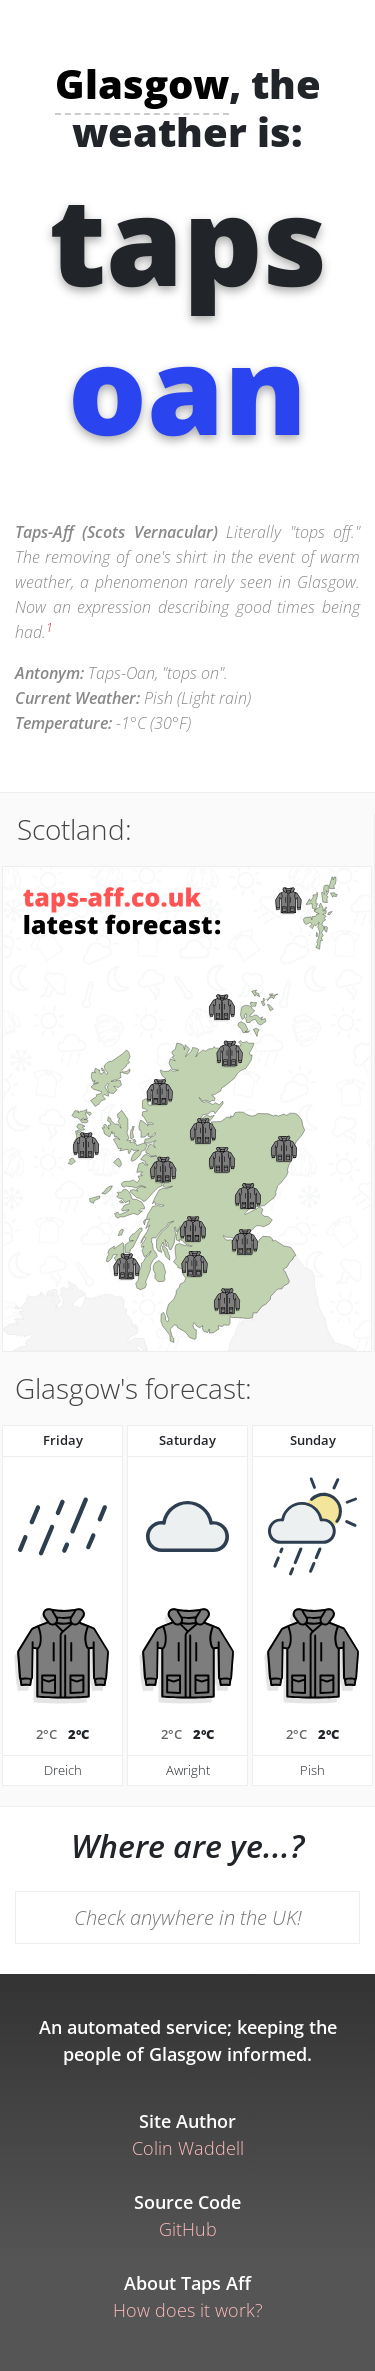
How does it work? (188, 2310)
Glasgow (142, 83)
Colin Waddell (188, 2148)
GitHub (188, 2229)
